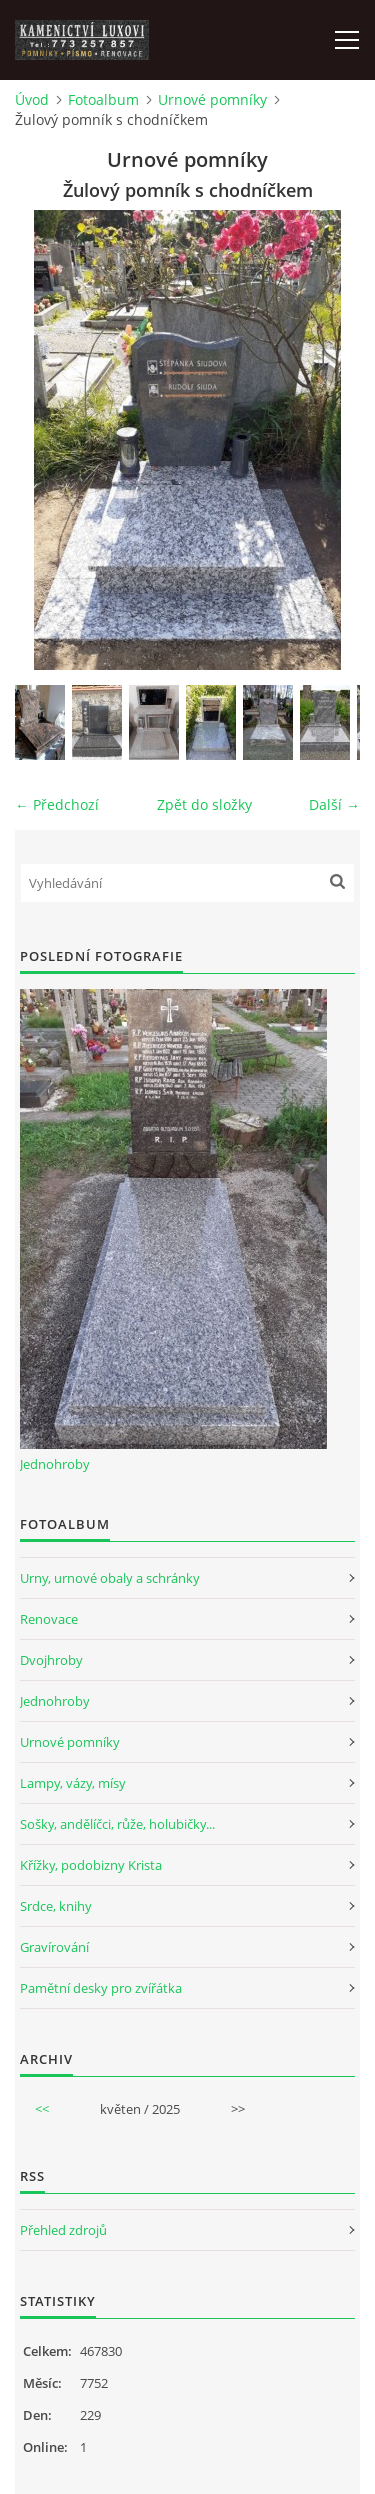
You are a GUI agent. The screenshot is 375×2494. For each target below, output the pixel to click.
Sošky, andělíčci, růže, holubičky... (117, 1824)
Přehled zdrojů (63, 2230)
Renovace (49, 1619)
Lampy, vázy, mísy (73, 1783)
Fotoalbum (103, 99)
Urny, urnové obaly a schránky (110, 1578)
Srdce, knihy (56, 1906)
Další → (334, 804)
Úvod (32, 99)
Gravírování (54, 1947)
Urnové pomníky (212, 99)
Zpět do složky (204, 804)
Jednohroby (55, 1464)
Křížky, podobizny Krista (91, 1865)
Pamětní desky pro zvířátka (101, 1988)
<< (42, 2109)
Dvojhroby (51, 1660)
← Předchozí (57, 804)
